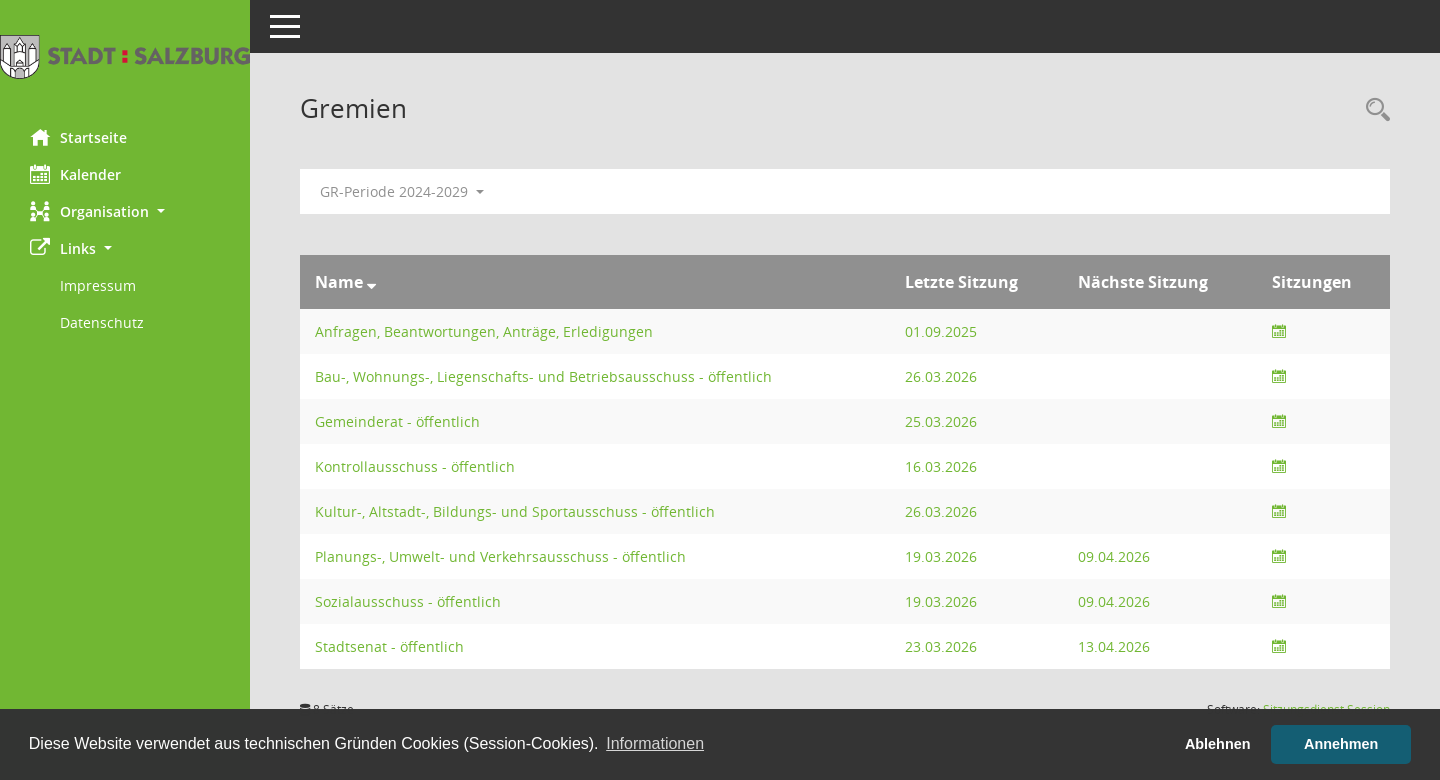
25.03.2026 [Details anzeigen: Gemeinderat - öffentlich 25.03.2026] (941, 421)
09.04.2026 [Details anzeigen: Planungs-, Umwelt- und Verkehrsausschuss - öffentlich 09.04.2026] (1114, 556)
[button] (125, 211)
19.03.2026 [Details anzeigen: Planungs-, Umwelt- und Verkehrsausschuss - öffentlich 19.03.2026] (941, 556)
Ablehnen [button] (1218, 744)
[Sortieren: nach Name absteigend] (371, 282)
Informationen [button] (655, 743)
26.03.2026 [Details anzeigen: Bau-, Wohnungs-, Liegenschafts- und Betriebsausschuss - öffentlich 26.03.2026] (941, 376)
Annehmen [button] (1341, 744)
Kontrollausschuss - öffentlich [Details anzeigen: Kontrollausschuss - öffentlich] (415, 466)
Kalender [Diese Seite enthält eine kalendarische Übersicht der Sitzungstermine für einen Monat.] (75, 174)
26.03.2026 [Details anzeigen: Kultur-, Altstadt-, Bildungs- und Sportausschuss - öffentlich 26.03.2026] (941, 511)
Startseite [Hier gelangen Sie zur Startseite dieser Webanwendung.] (78, 137)
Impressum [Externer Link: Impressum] (98, 285)
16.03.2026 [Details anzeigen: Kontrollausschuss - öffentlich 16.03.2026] (941, 466)
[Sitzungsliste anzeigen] (1279, 331)
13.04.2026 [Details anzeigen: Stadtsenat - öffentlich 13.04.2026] (1114, 646)
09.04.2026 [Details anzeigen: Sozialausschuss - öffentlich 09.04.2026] (1114, 601)
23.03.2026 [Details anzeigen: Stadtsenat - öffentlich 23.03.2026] (941, 646)
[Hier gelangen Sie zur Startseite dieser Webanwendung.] (125, 57)
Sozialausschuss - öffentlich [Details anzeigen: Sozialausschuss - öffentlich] (408, 601)
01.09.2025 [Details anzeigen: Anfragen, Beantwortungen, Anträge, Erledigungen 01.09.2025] (941, 331)
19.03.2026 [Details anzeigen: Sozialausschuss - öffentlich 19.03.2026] (941, 601)
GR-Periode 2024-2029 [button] (402, 191)
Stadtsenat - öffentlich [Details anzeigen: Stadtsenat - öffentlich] (389, 646)
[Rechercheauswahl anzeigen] (1373, 110)
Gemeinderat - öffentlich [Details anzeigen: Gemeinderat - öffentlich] (397, 421)
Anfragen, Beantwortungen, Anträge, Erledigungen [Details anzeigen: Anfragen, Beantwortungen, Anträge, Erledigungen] (484, 331)
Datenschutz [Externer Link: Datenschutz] (102, 322)
